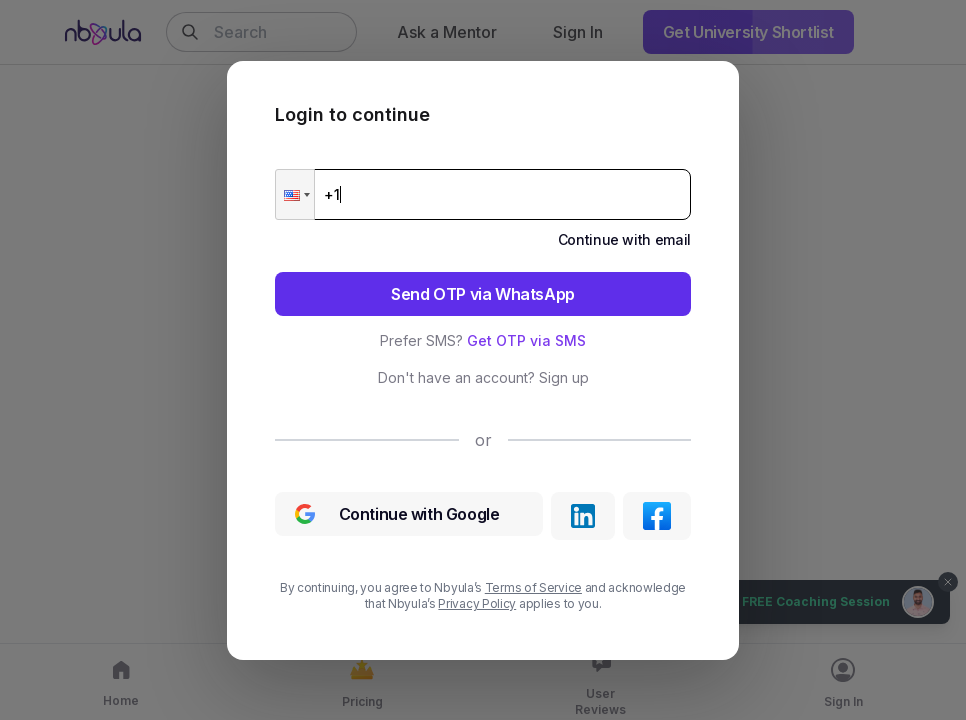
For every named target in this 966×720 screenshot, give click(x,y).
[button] (295, 194)
